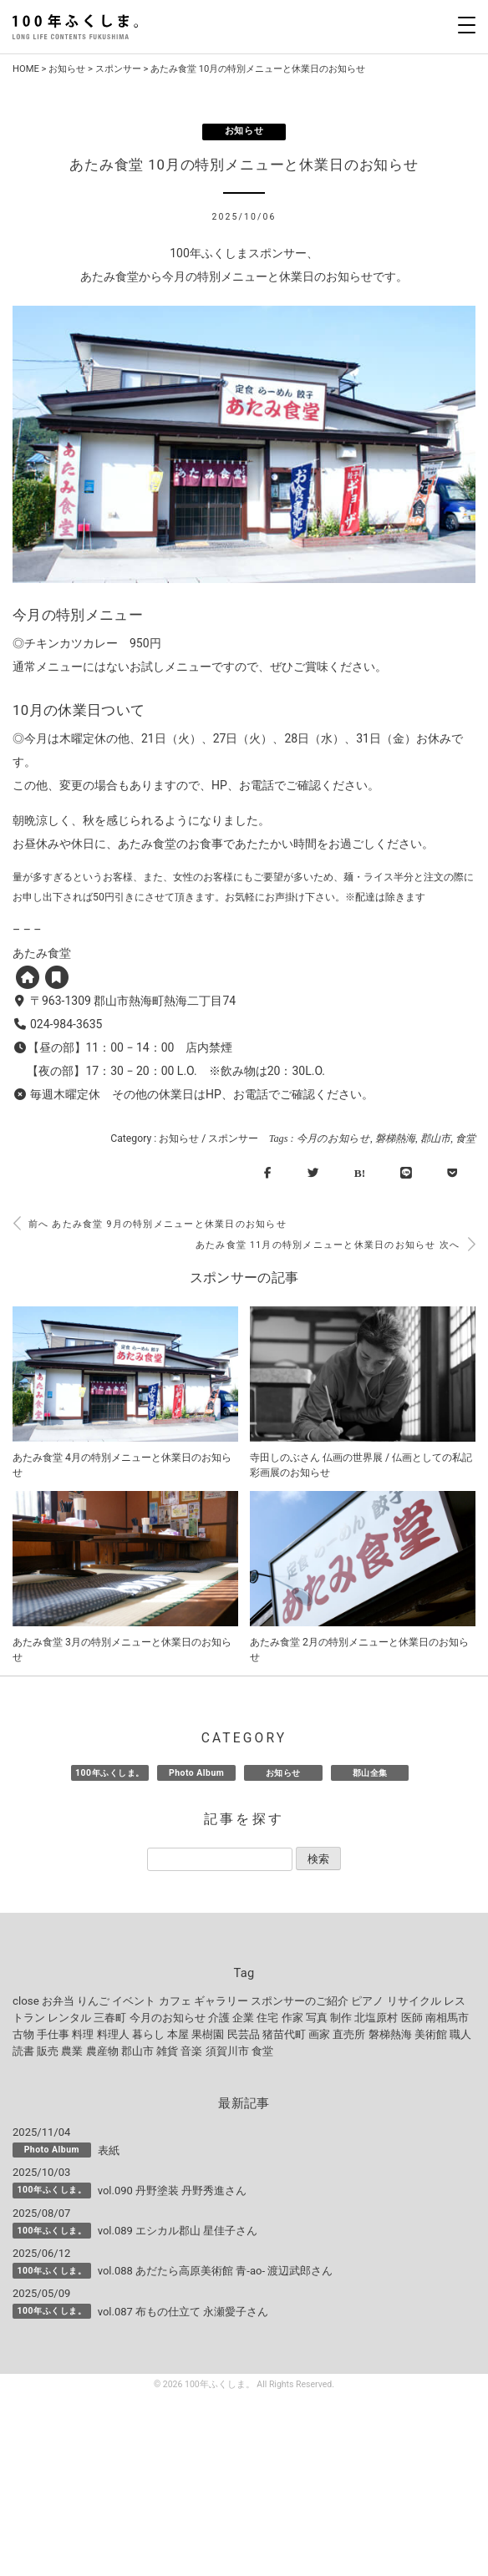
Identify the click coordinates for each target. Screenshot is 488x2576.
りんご (93, 2001)
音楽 (191, 2051)
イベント (133, 2001)
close (26, 2001)
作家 (292, 2017)
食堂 (465, 1138)
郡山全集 (370, 1772)
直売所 (349, 2034)
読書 (23, 2051)
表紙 (108, 2150)
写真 (317, 2017)
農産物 (102, 2051)
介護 (219, 2017)
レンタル (69, 2017)
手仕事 (53, 2034)
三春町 (110, 2017)
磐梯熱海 (395, 1138)
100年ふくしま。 (110, 1772)
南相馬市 (447, 2017)
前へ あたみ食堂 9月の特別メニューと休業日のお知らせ (150, 1224)
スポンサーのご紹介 (299, 2001)
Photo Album (196, 1772)
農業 (72, 2051)
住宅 (267, 2017)
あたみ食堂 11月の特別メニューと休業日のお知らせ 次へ (335, 1245)
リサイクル (414, 2001)
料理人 (113, 2034)
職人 (460, 2034)
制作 (341, 2017)
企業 (243, 2017)
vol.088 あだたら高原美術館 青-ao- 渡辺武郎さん (215, 2270)
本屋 (178, 2034)
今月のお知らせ (333, 1138)
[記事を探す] (219, 1859)
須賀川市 (227, 2051)
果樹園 (207, 2034)
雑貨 (167, 2051)
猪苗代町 (284, 2034)
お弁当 (58, 2001)
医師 (412, 2017)
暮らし (148, 2034)
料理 (83, 2034)
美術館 (430, 2034)
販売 (47, 2051)
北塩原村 (376, 2017)
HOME (26, 68)
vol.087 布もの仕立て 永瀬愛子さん (183, 2311)
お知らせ (66, 68)
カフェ (175, 2001)
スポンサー (118, 68)
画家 (319, 2034)
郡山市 (435, 1138)
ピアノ (367, 2001)
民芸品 (243, 2034)
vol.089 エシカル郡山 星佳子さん (178, 2230)
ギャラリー (221, 2001)
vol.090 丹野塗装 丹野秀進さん (172, 2190)
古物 (23, 2034)
